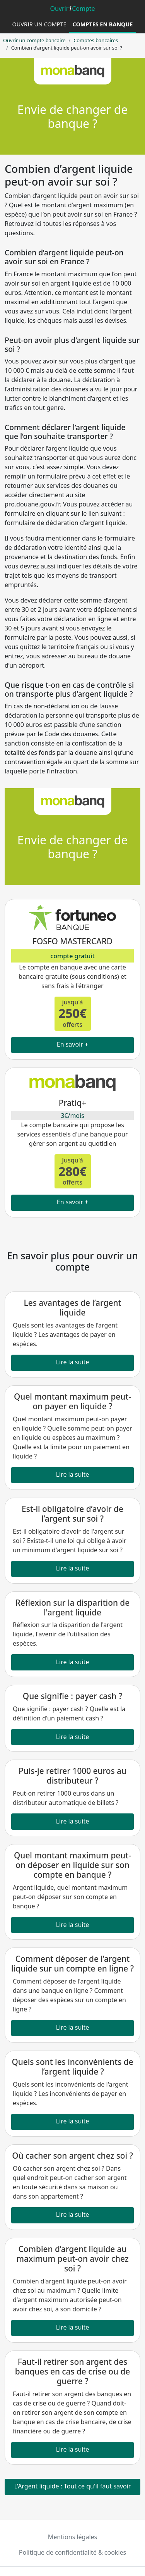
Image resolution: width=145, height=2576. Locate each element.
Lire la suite (72, 1362)
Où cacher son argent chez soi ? (72, 2155)
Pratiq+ (72, 1102)
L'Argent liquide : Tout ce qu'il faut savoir (72, 2486)
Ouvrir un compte (39, 24)
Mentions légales (72, 2537)
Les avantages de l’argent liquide (72, 1307)
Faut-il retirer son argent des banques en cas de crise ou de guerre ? (72, 2371)
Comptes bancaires (95, 40)
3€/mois (72, 1115)
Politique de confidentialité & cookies (72, 2552)
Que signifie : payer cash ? (72, 1696)
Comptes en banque (102, 24)
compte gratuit (72, 956)
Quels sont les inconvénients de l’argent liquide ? (72, 2066)
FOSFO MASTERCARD (72, 941)
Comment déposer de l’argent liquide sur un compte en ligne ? (72, 1963)
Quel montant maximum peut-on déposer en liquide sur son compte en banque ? (72, 1865)
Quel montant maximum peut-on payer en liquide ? (72, 1401)
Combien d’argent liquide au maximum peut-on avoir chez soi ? (72, 2259)
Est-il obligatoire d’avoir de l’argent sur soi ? (72, 1513)
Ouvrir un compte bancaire (34, 40)
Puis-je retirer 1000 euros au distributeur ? (72, 1775)
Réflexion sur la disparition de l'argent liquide (72, 1607)
